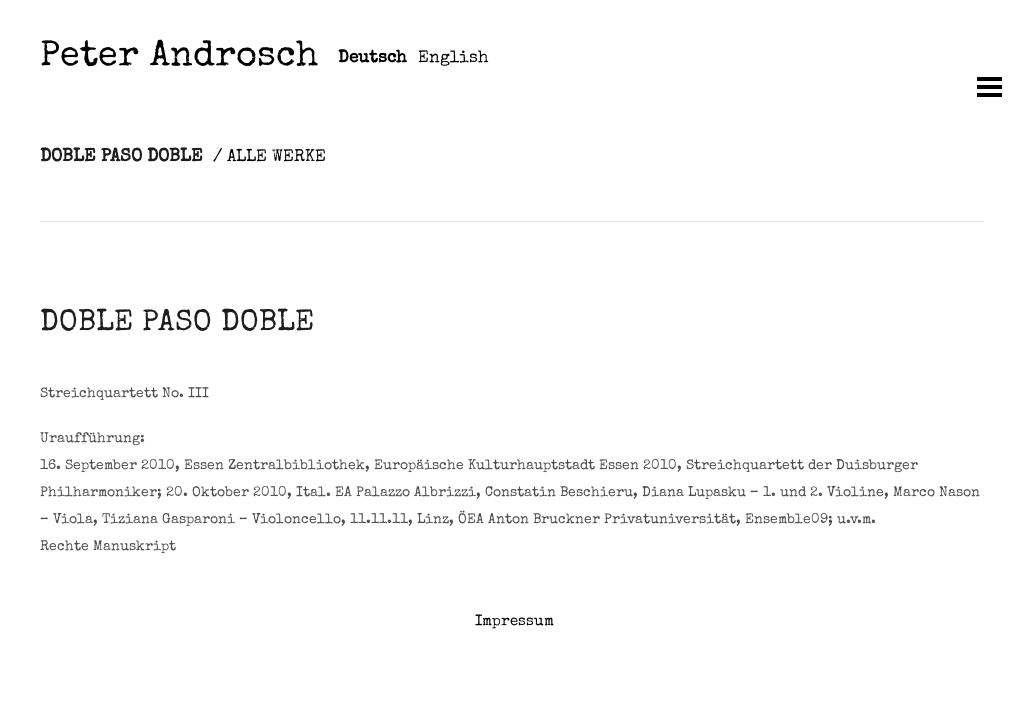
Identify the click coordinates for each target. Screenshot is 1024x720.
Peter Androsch (179, 58)
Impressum (514, 621)
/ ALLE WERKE (269, 157)
